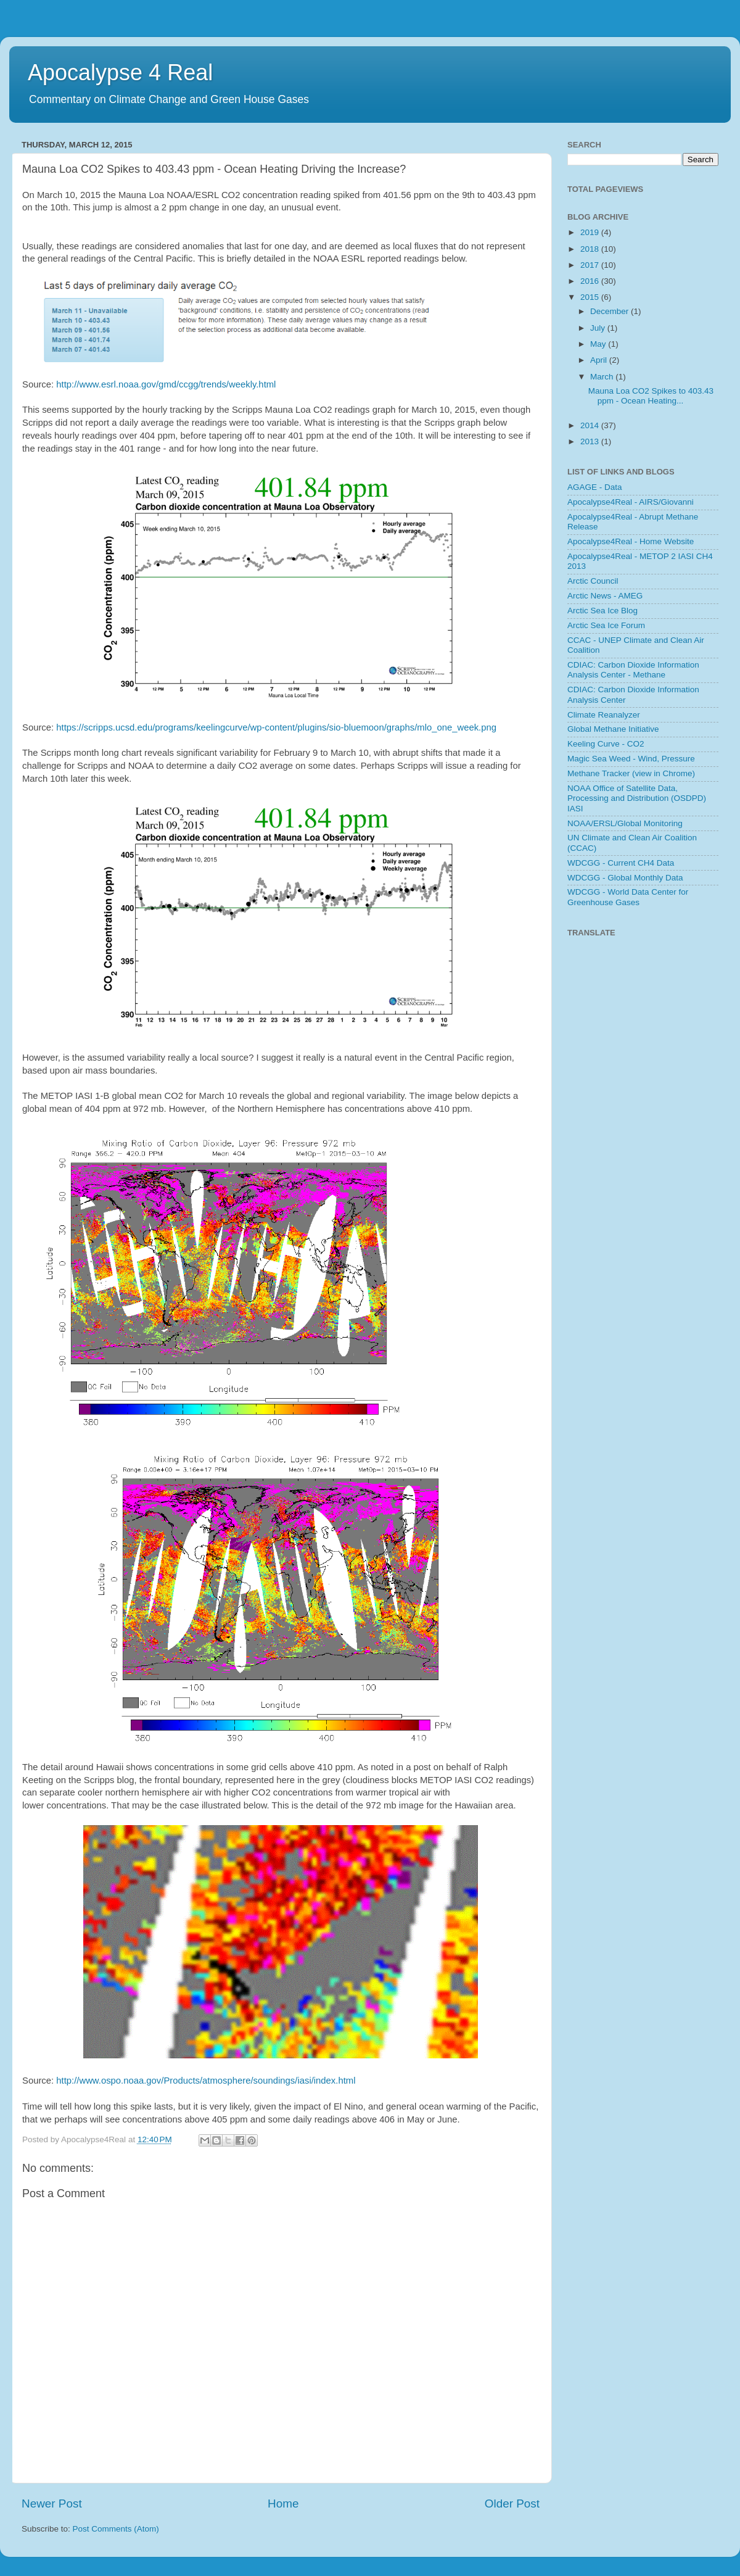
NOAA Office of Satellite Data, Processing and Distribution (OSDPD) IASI (636, 798)
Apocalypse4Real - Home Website (630, 541)
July (598, 328)
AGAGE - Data (594, 487)
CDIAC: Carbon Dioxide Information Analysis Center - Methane (633, 669)
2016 (590, 281)
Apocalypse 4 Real (120, 72)
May (599, 344)
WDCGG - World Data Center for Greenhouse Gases (627, 896)
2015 (590, 297)
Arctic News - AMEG (605, 595)
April (599, 360)
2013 (590, 441)
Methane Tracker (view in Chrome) (631, 773)
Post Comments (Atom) (116, 2528)
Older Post (512, 2503)
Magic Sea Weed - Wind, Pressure (631, 758)
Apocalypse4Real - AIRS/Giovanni (630, 502)
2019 (590, 232)
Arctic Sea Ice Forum (606, 625)
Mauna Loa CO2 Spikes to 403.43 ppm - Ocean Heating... (650, 395)
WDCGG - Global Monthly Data (625, 877)
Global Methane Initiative (613, 729)
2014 (590, 425)
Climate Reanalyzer (603, 714)
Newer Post (52, 2503)
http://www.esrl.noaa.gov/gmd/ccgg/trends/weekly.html (166, 384)
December (610, 311)
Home (283, 2503)
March (602, 376)
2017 (590, 265)
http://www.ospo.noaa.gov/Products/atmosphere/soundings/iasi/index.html (205, 2080)
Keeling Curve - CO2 (605, 743)
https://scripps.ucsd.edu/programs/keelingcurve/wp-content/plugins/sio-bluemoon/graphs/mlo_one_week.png (276, 727)
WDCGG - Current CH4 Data (620, 863)
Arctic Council (593, 581)
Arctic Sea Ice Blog (602, 610)
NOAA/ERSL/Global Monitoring (625, 823)
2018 (590, 249)
